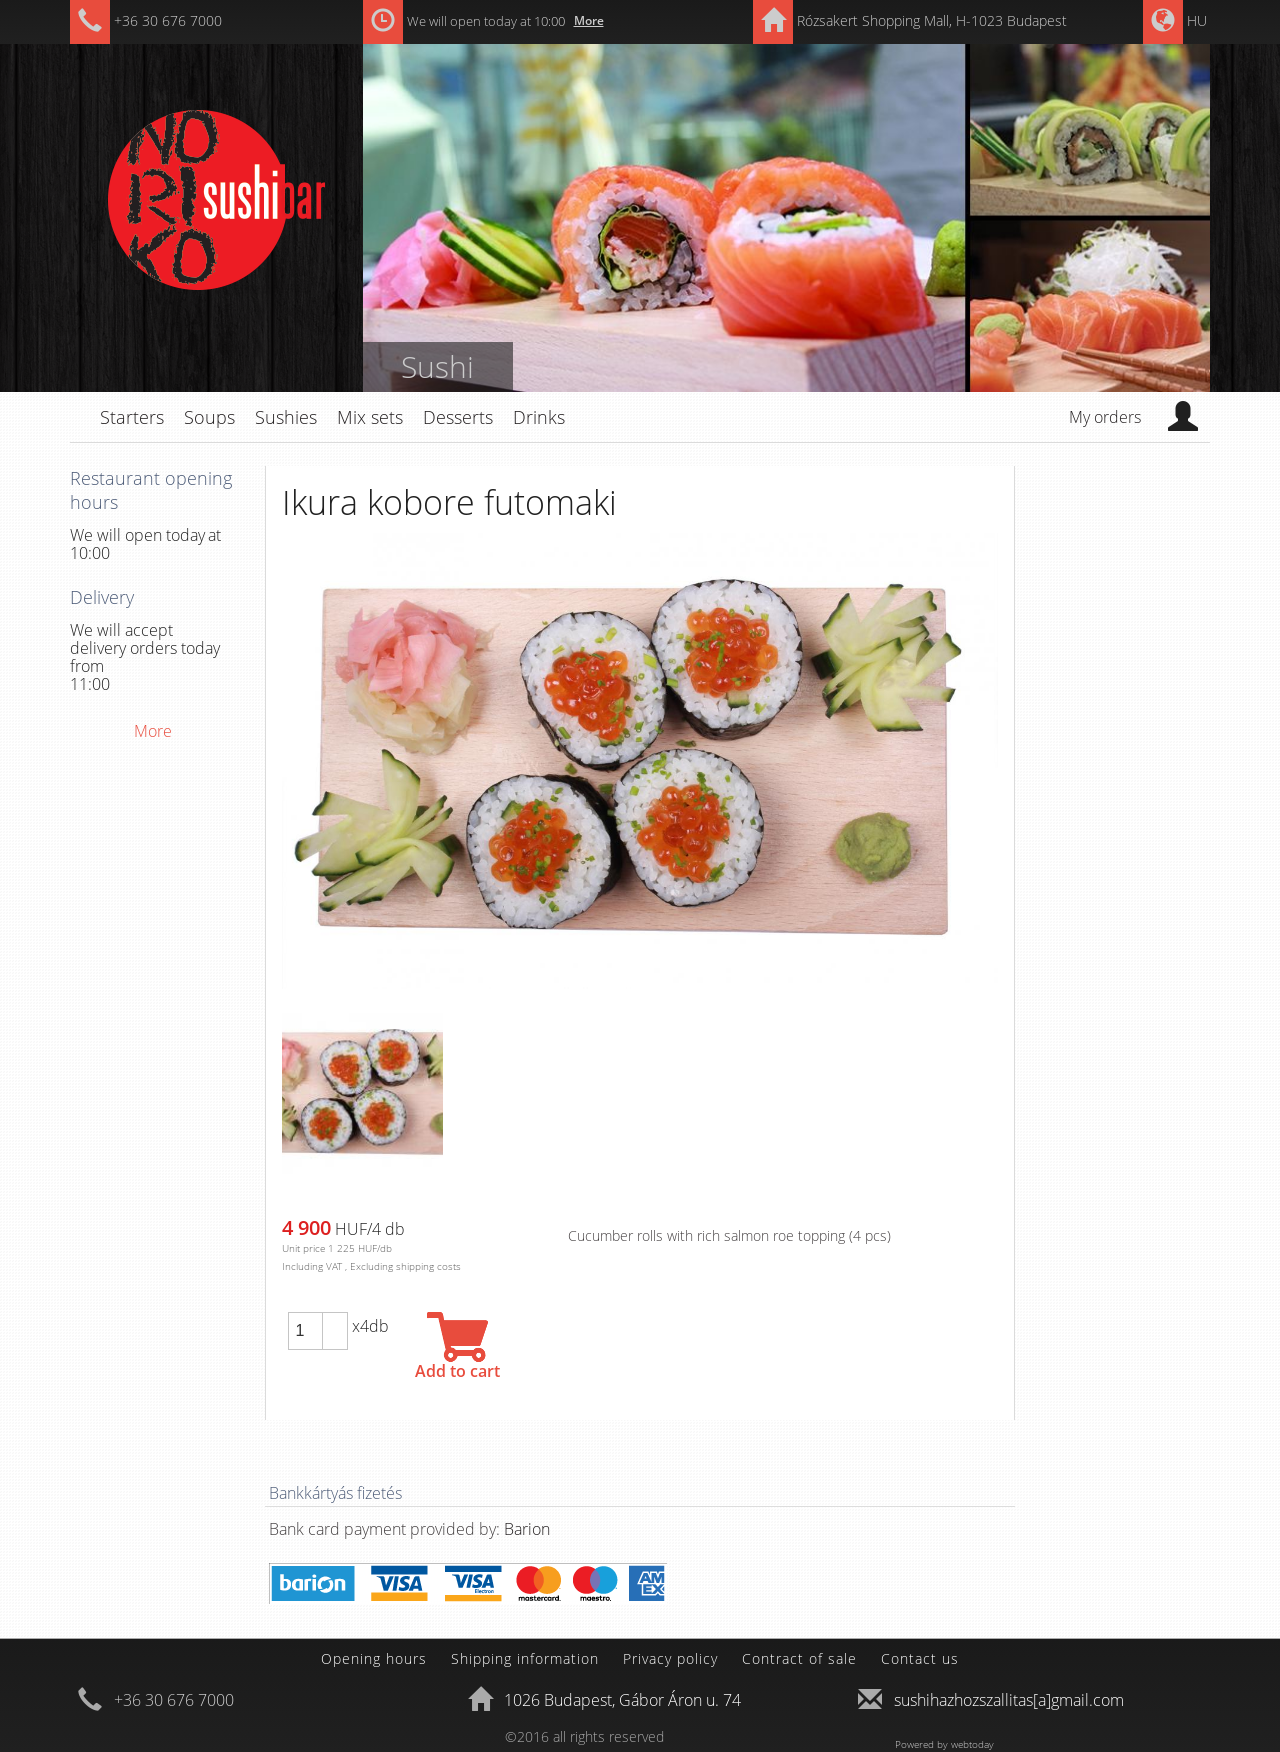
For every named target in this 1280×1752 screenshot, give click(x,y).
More (589, 20)
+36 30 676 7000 (168, 20)
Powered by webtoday (944, 1744)
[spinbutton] (305, 1331)
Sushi (437, 366)
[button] (335, 1322)
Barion (527, 1529)
